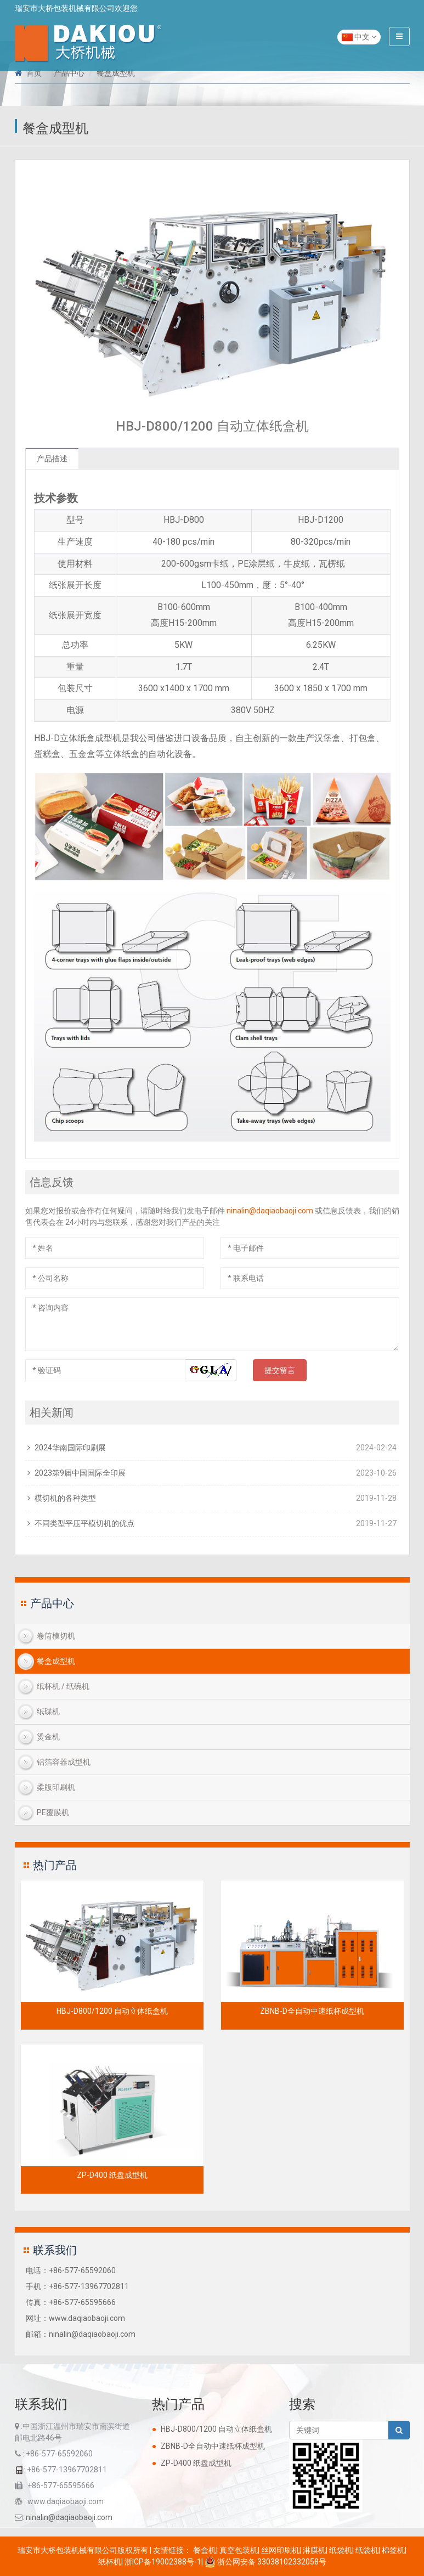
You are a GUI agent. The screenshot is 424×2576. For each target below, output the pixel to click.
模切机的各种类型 (65, 1498)
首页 (34, 73)
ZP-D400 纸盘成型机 (112, 2175)
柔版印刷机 (56, 1787)
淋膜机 (314, 2550)
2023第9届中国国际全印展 (80, 1472)
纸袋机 (340, 2550)
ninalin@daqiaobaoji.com (270, 1210)
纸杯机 (109, 2561)
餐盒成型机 (116, 73)
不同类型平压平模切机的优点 (84, 1523)
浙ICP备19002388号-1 (163, 2561)
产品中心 (69, 73)
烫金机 (48, 1736)
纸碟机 (48, 1711)
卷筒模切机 (56, 1635)
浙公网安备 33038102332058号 (265, 2561)
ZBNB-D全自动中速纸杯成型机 (312, 2011)
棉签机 (393, 2550)
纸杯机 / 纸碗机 (63, 1686)
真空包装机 (238, 2550)
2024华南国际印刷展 (70, 1447)
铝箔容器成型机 (64, 1762)
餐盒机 (204, 2550)
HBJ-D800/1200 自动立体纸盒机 (112, 2011)
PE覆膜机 (53, 1812)
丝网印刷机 (280, 2550)
